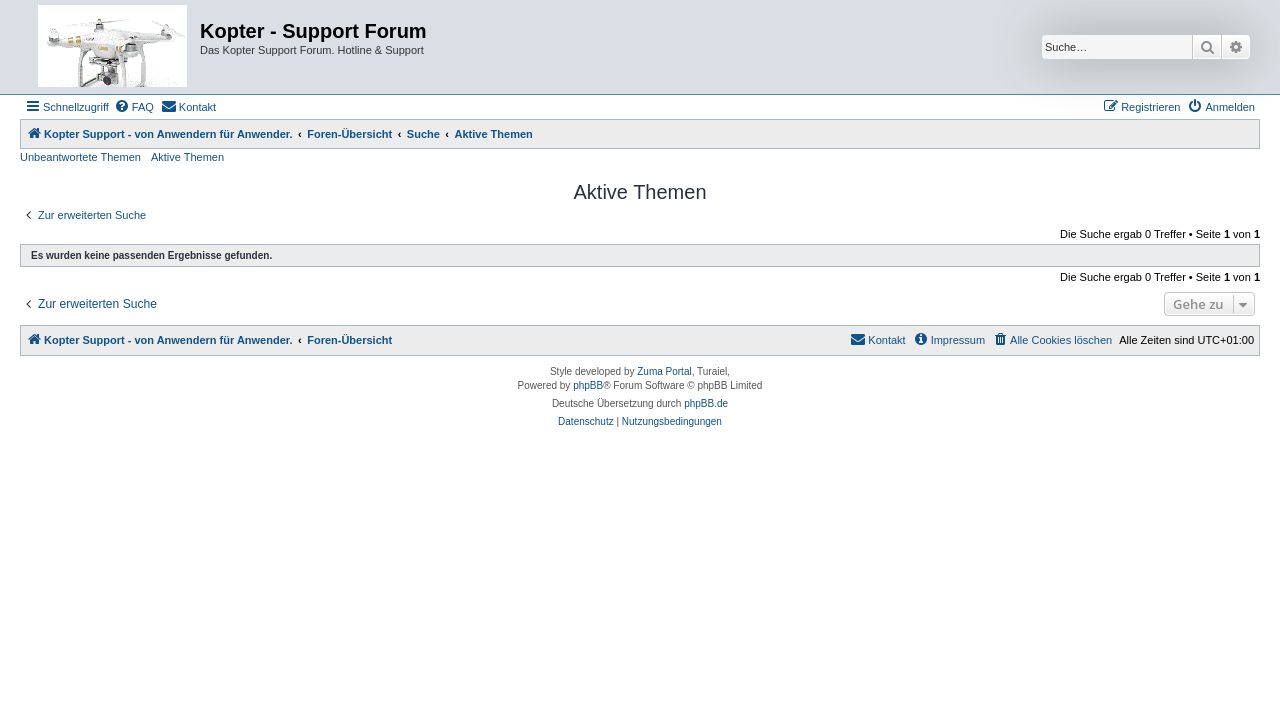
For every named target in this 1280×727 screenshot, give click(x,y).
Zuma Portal (664, 371)
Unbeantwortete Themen (80, 157)
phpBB (588, 385)
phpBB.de (706, 403)
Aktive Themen (187, 157)
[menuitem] (134, 107)
